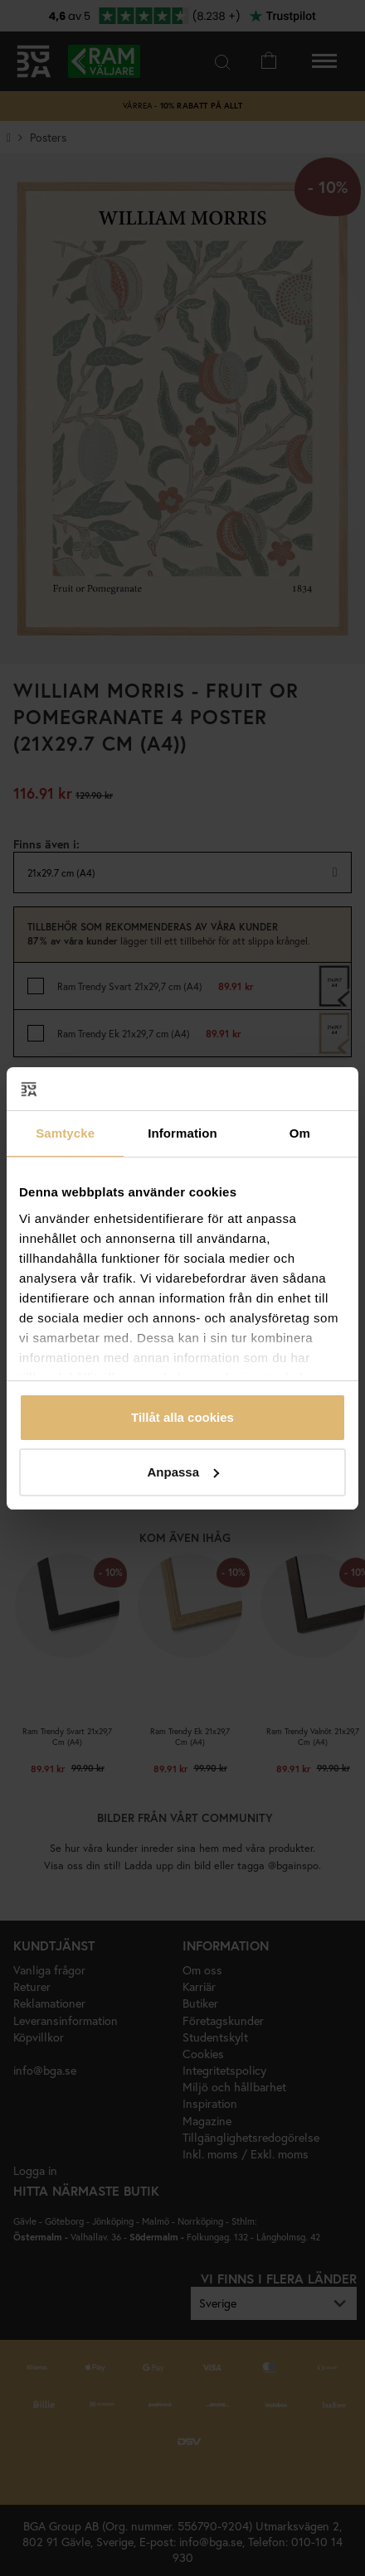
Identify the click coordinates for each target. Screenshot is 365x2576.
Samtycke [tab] (65, 1133)
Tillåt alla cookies (182, 1417)
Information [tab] (182, 1133)
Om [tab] (300, 1133)
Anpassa (183, 1472)
